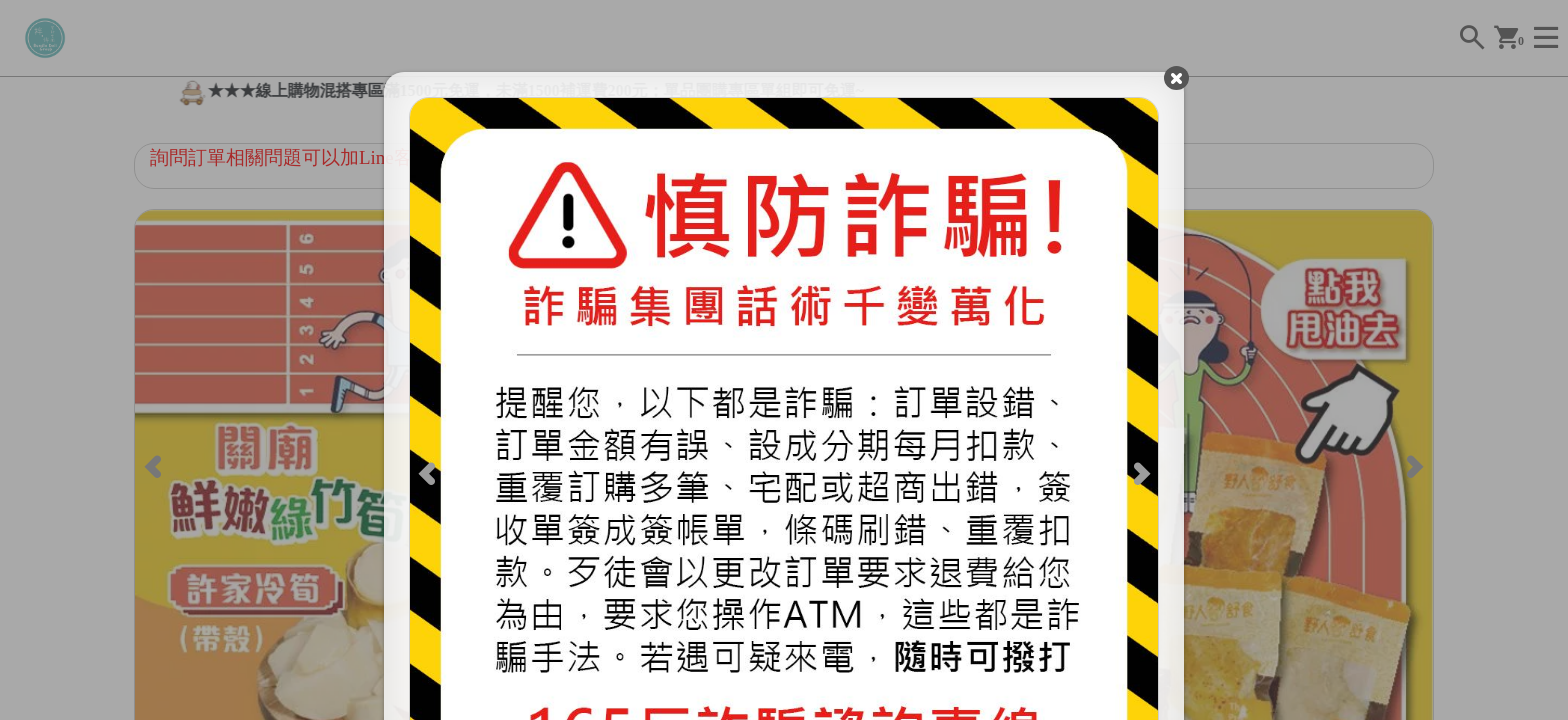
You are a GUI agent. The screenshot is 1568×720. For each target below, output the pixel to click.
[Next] (1140, 472)
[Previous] (429, 472)
